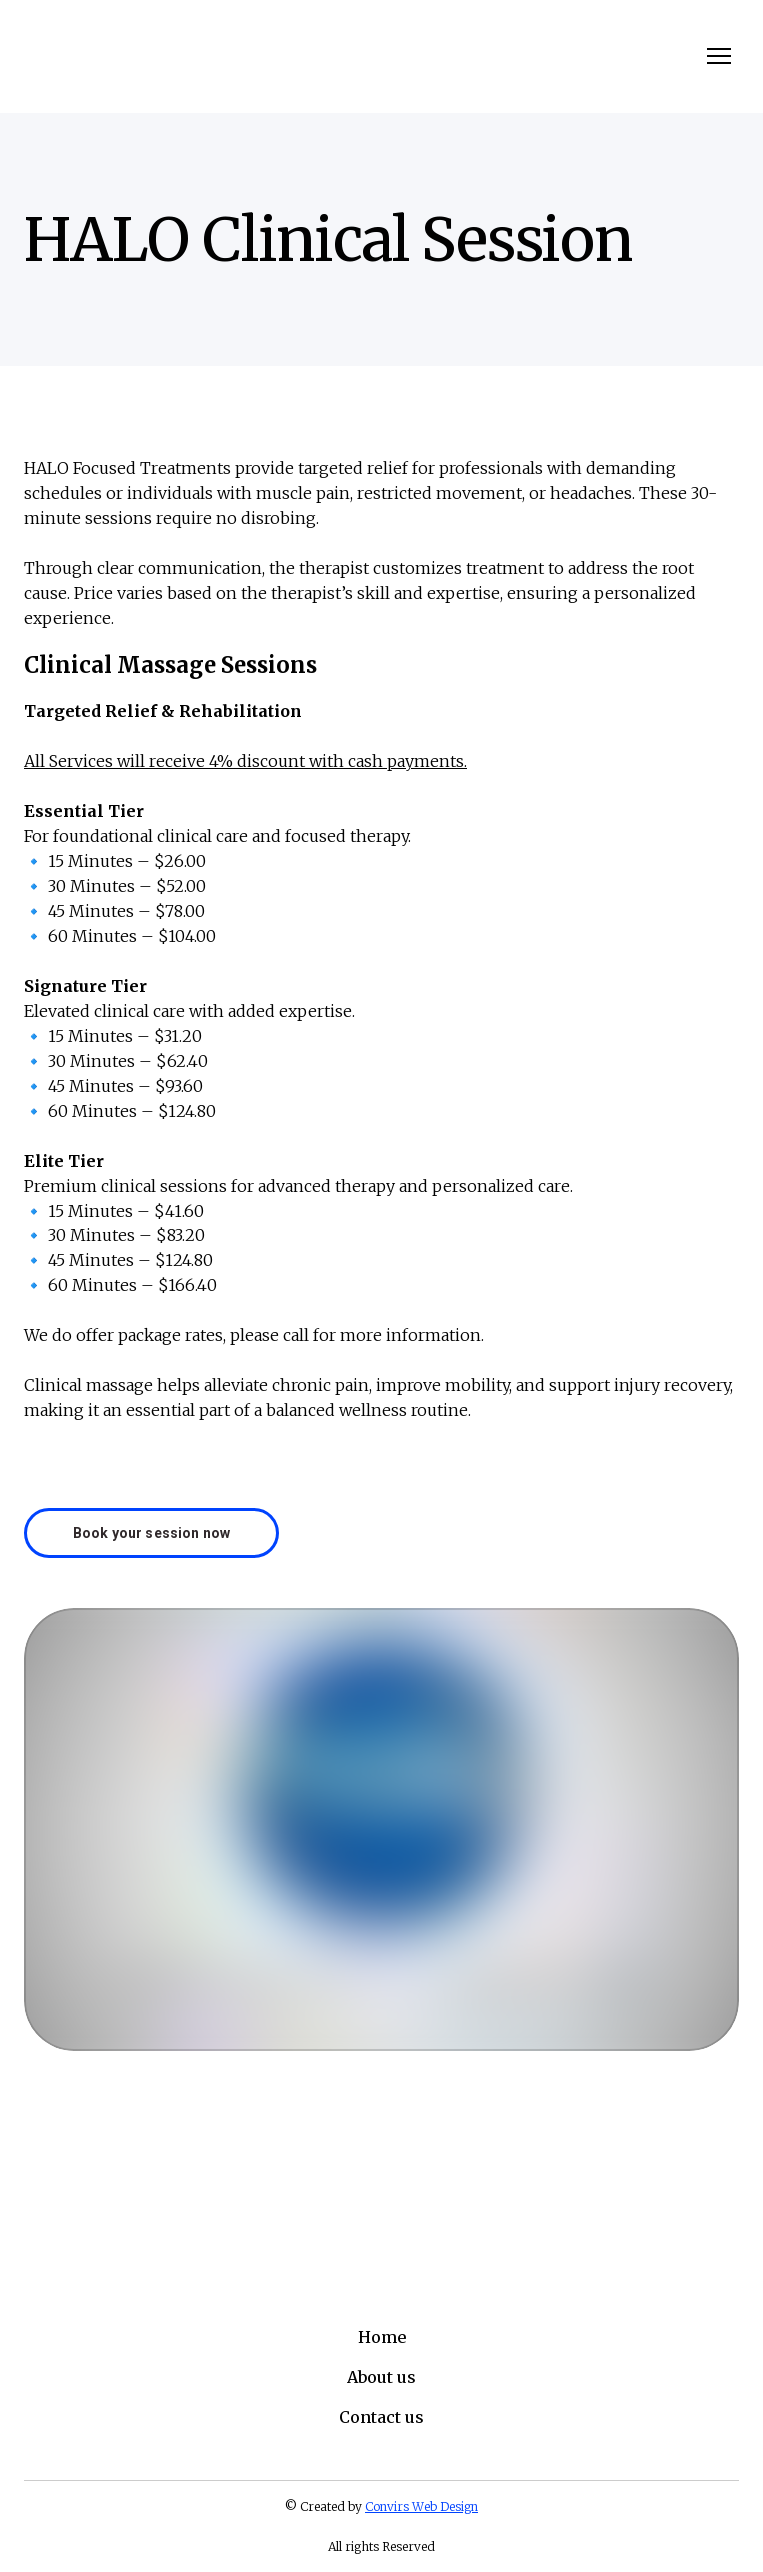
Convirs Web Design (421, 2506)
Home (382, 2337)
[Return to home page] (50, 56)
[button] (151, 1533)
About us (381, 2377)
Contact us (381, 2417)
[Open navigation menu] (719, 56)
